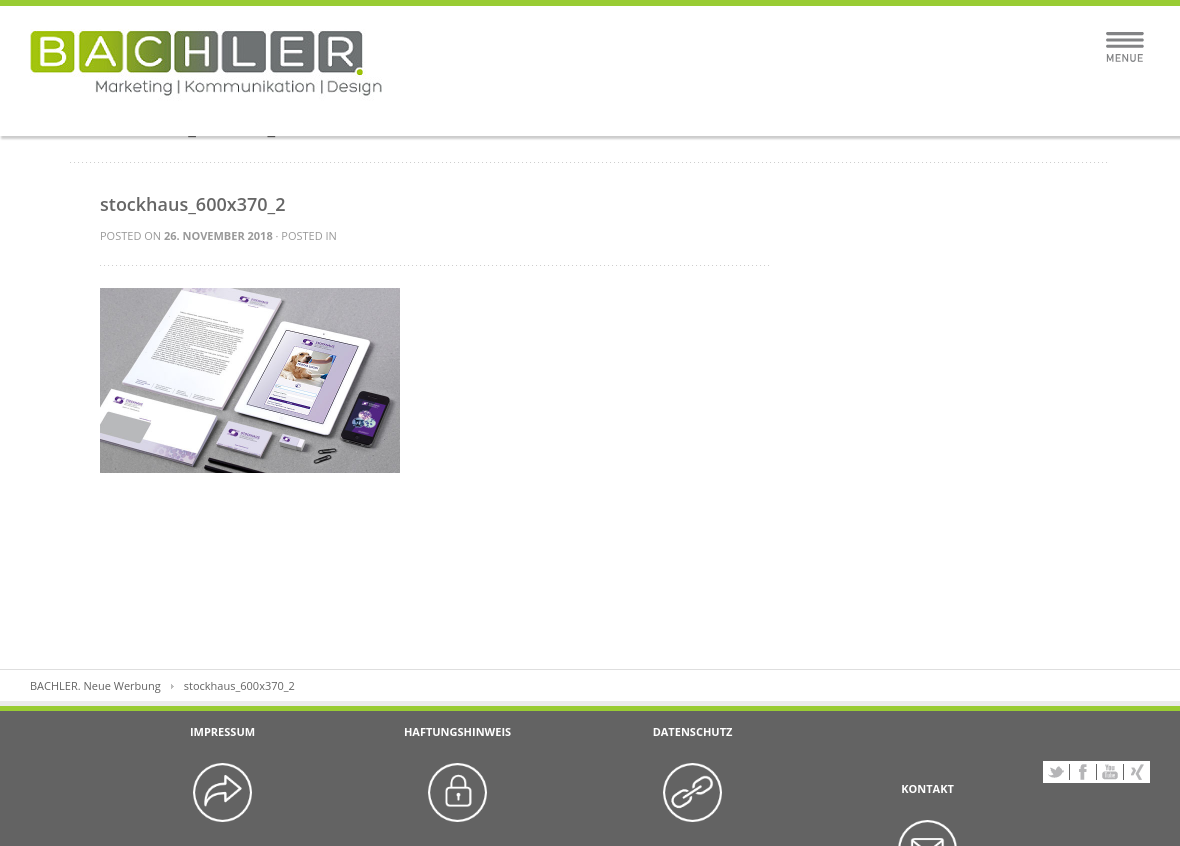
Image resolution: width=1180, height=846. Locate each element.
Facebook (1083, 772)
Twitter (1056, 772)
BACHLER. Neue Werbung (95, 685)
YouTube (1110, 772)
